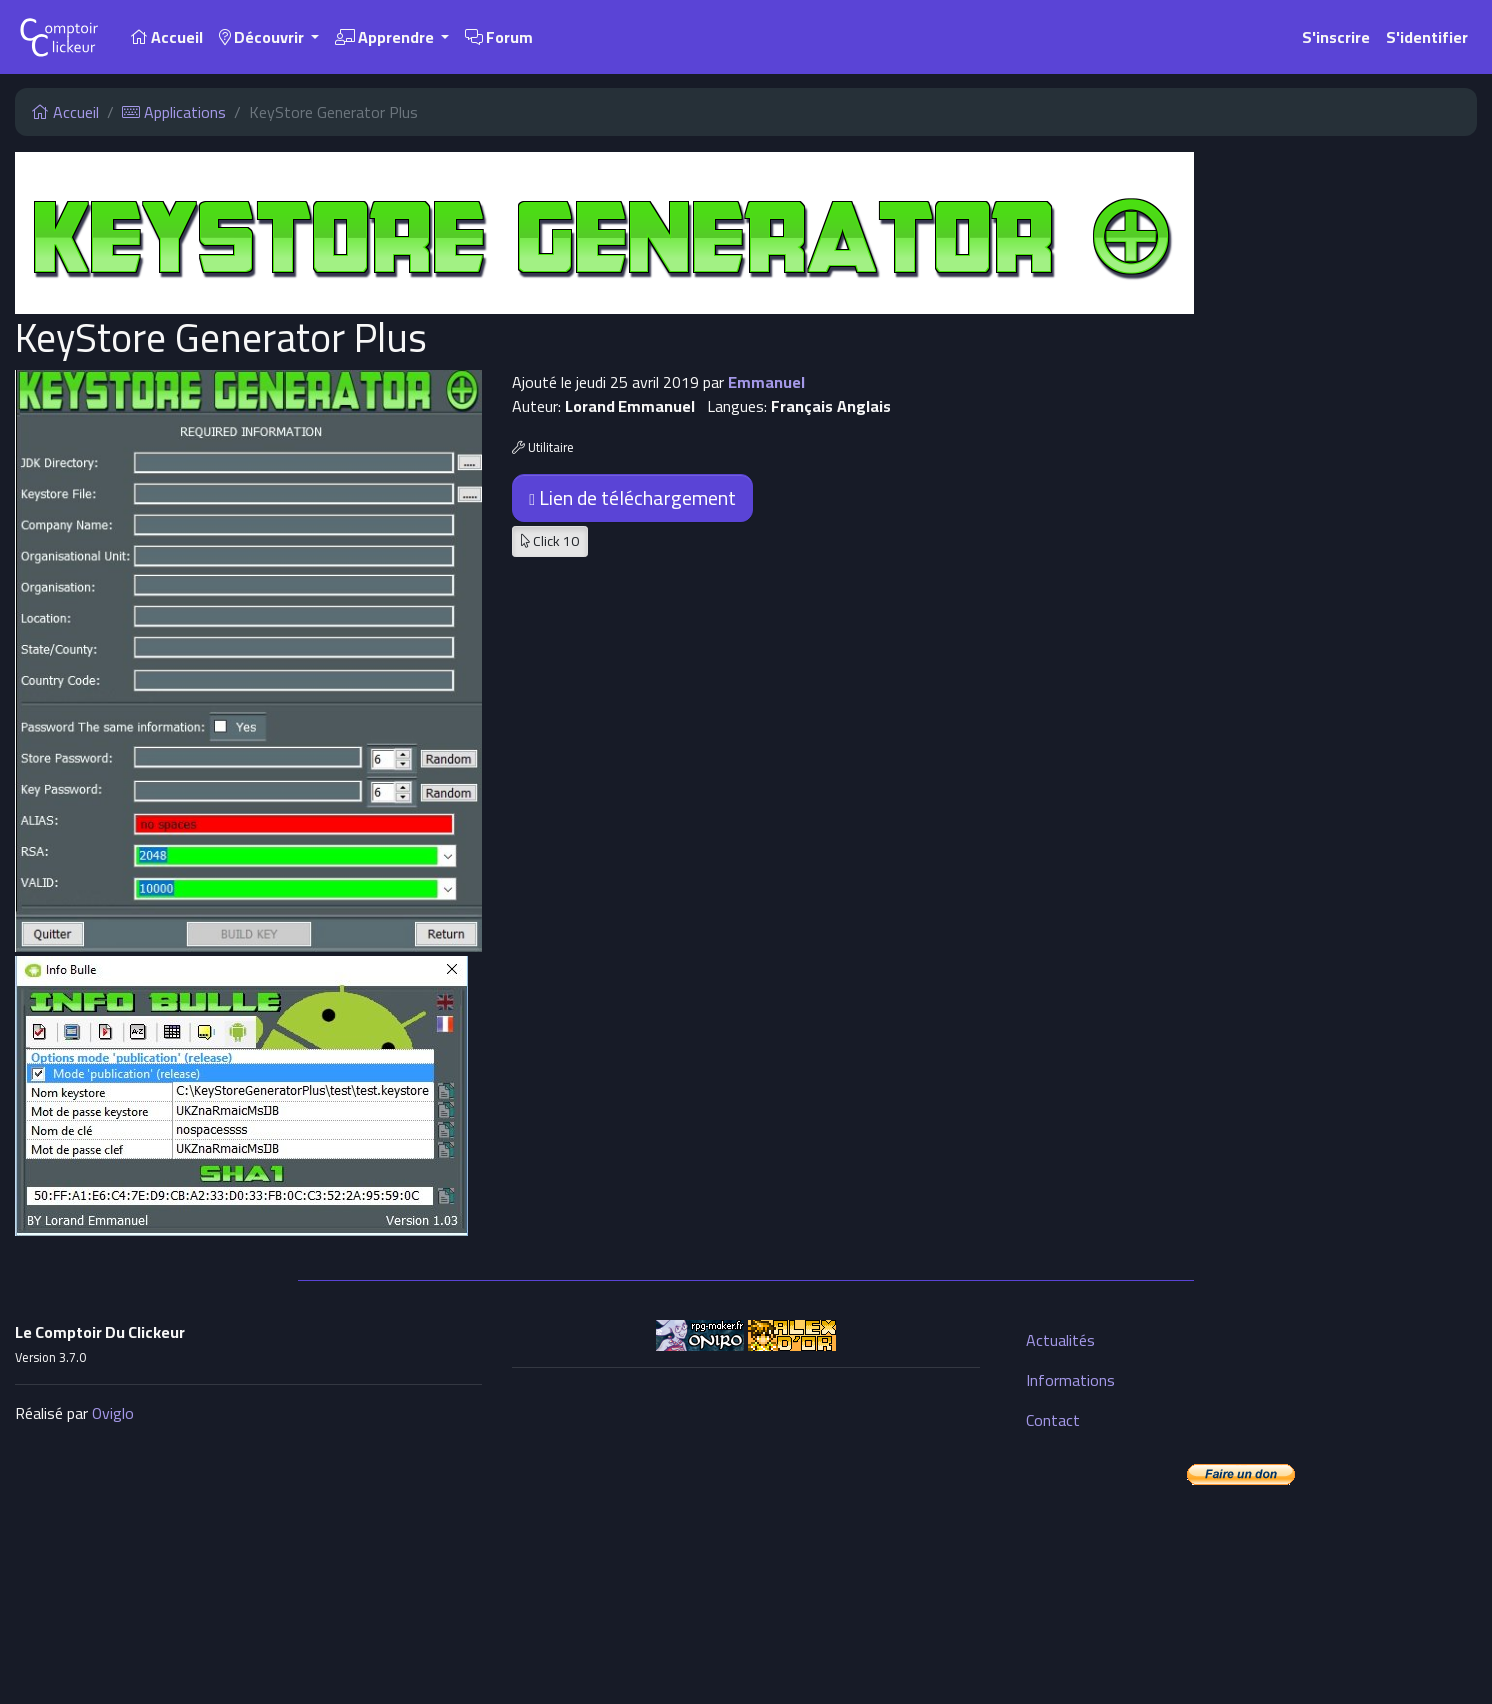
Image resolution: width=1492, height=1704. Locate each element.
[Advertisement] (745, 1524)
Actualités (1060, 1340)
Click (550, 541)
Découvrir (263, 37)
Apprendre (386, 37)
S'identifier (1427, 37)
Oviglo (113, 1413)
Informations (1070, 1380)
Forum (499, 37)
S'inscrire (1336, 37)
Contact (1053, 1420)
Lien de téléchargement (632, 497)
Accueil (166, 37)
